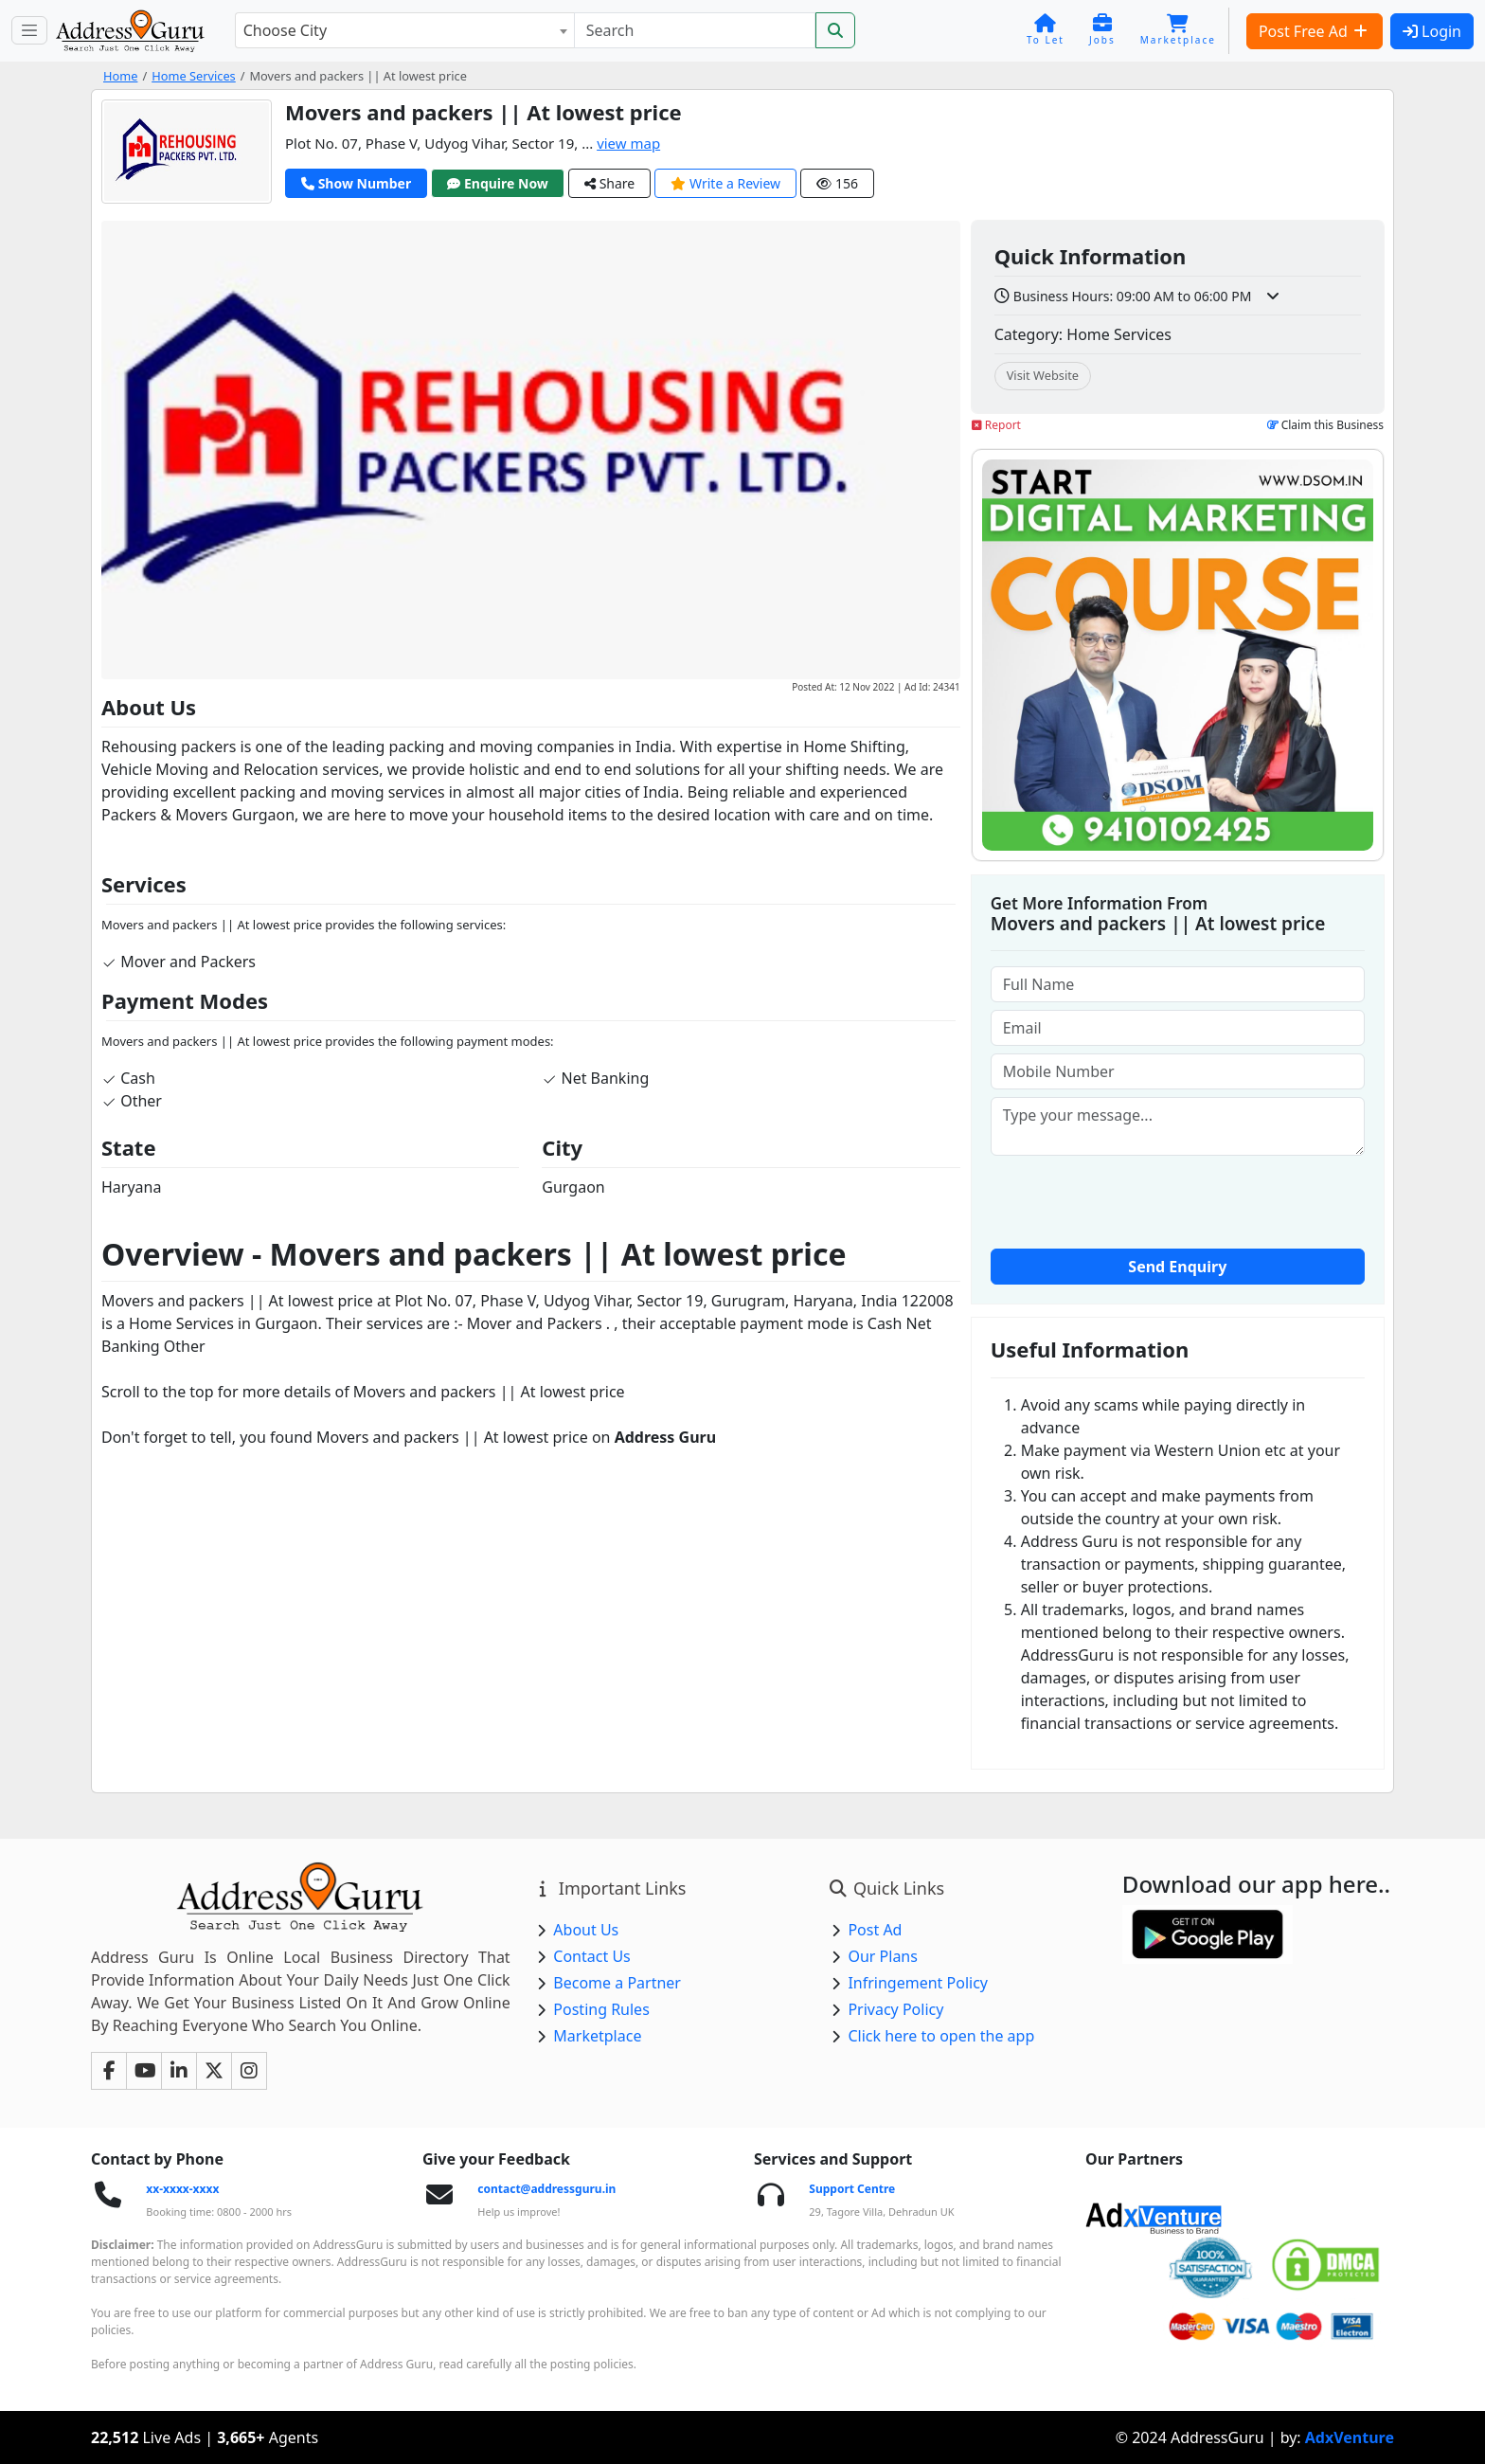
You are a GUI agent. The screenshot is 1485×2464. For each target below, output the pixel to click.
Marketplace (597, 2035)
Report (996, 425)
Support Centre (852, 2189)
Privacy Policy (895, 2009)
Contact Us (591, 1956)
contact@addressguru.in (546, 2189)
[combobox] (404, 30)
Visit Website (1043, 375)
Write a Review (725, 183)
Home (120, 75)
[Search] (694, 30)
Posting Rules (601, 2009)
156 (837, 183)
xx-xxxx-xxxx (182, 2189)
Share (609, 183)
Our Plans (883, 1956)
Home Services (194, 75)
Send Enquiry (1177, 1266)
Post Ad (875, 1929)
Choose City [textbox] (285, 30)
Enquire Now (497, 183)
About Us (585, 1929)
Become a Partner (617, 1982)
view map (628, 143)
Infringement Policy (918, 1982)
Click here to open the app (941, 2035)
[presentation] (1177, 1200)
